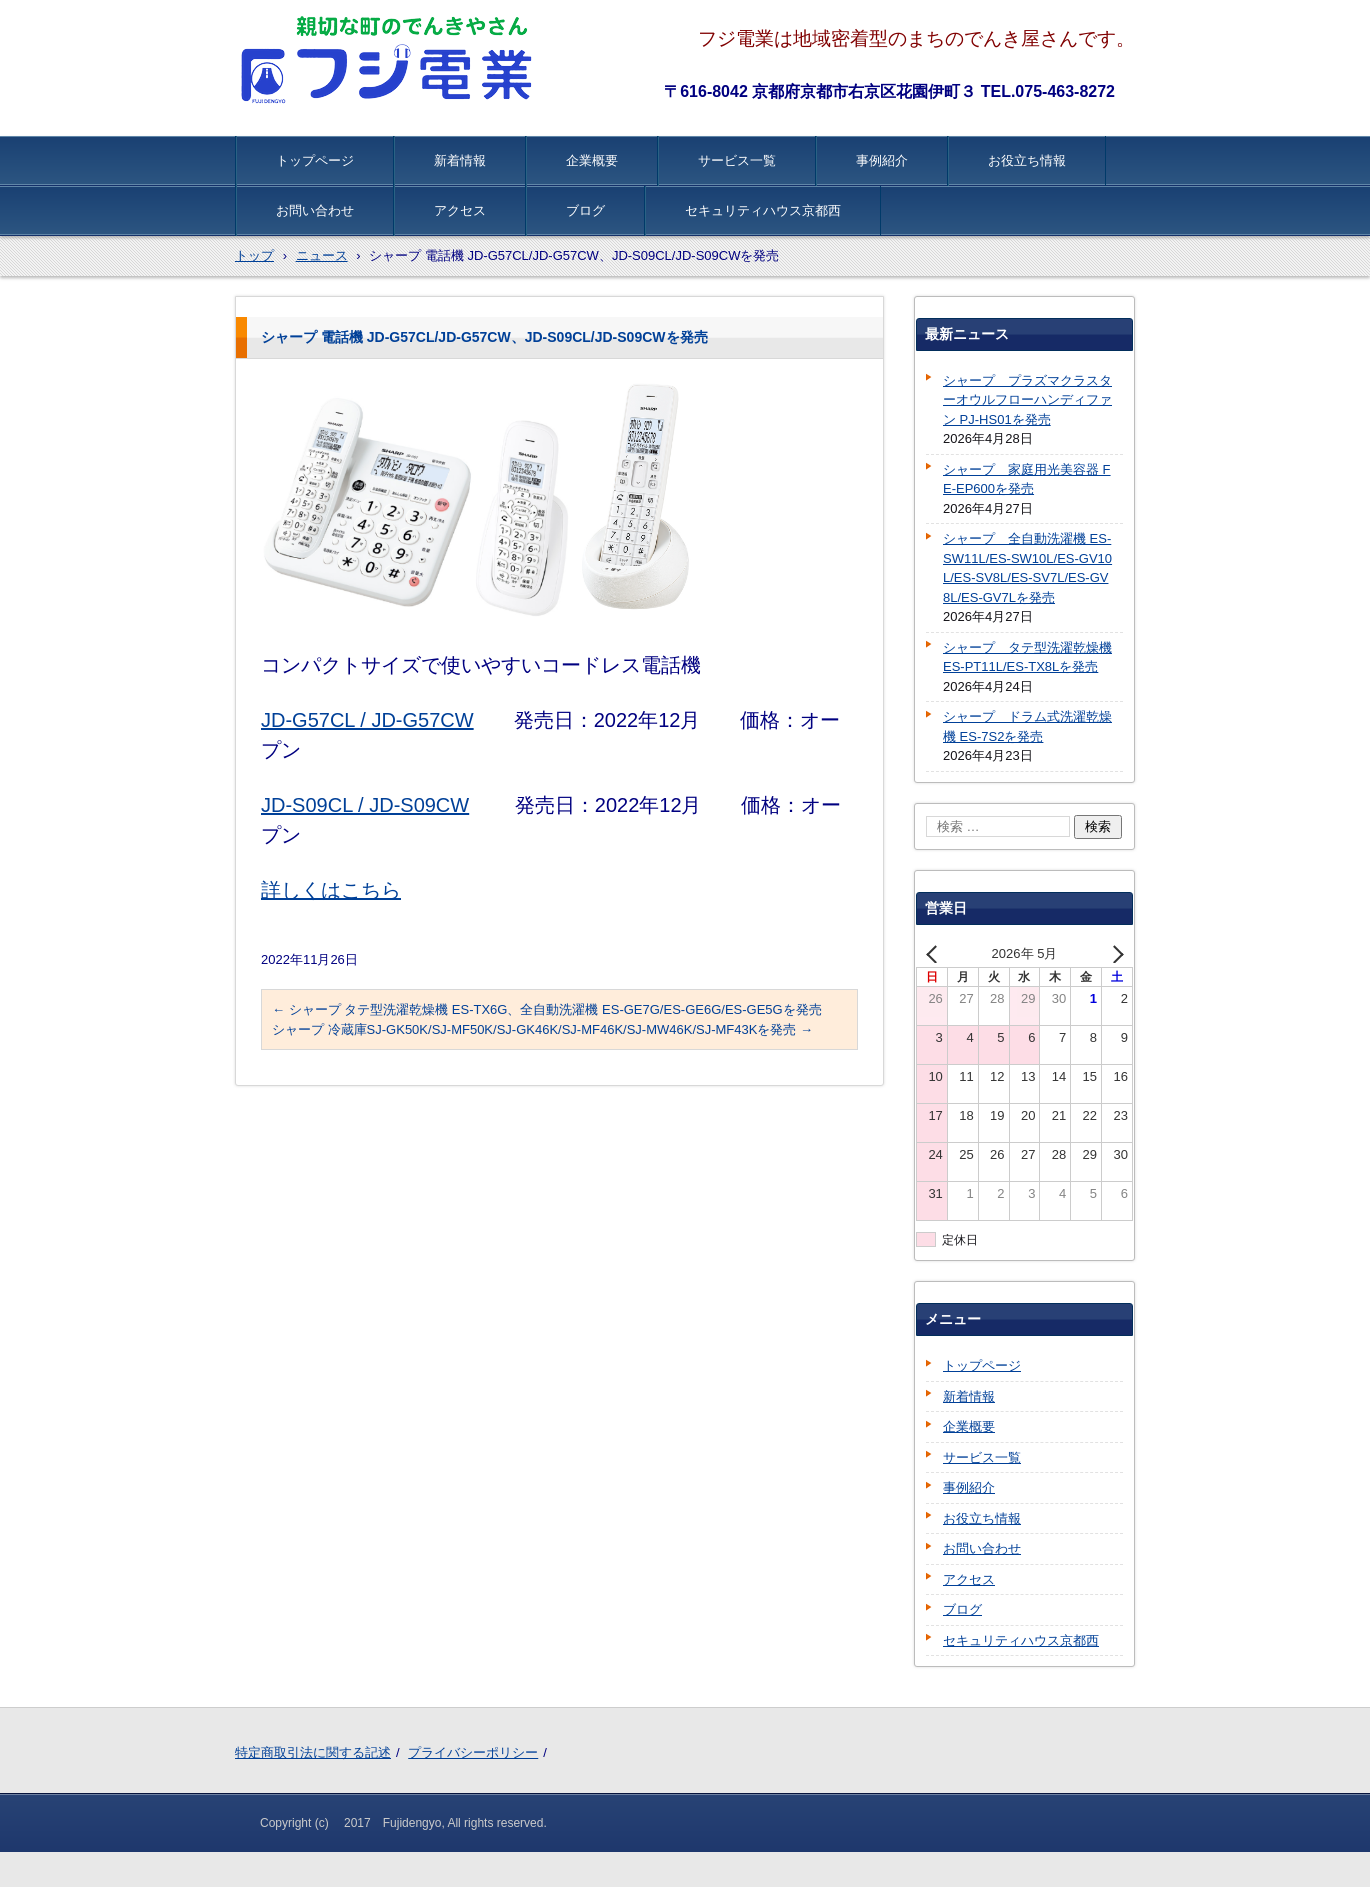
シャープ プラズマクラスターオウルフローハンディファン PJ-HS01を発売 (1027, 400)
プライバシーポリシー (473, 1752)
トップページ (315, 160)
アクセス (460, 210)
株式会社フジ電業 (389, 60)
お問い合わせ (315, 210)
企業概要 (592, 160)
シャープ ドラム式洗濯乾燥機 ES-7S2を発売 (1027, 726)
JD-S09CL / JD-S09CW (365, 805)
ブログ (585, 210)
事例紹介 (882, 160)
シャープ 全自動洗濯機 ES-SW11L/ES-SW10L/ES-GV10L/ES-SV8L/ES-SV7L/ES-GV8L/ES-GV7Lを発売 (1027, 568)
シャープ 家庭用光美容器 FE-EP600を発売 (1027, 479)
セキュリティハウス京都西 (763, 210)
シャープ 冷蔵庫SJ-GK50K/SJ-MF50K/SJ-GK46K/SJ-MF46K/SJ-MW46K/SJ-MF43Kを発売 (542, 1029)
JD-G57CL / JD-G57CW (367, 720)
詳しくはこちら (331, 890)
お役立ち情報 (1027, 160)
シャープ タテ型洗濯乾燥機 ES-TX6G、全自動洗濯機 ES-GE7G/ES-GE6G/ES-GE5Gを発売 (547, 1009)
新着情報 (460, 160)
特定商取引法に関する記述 (313, 1752)
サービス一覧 (737, 160)
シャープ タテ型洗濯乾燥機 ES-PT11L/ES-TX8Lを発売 (1027, 657)
